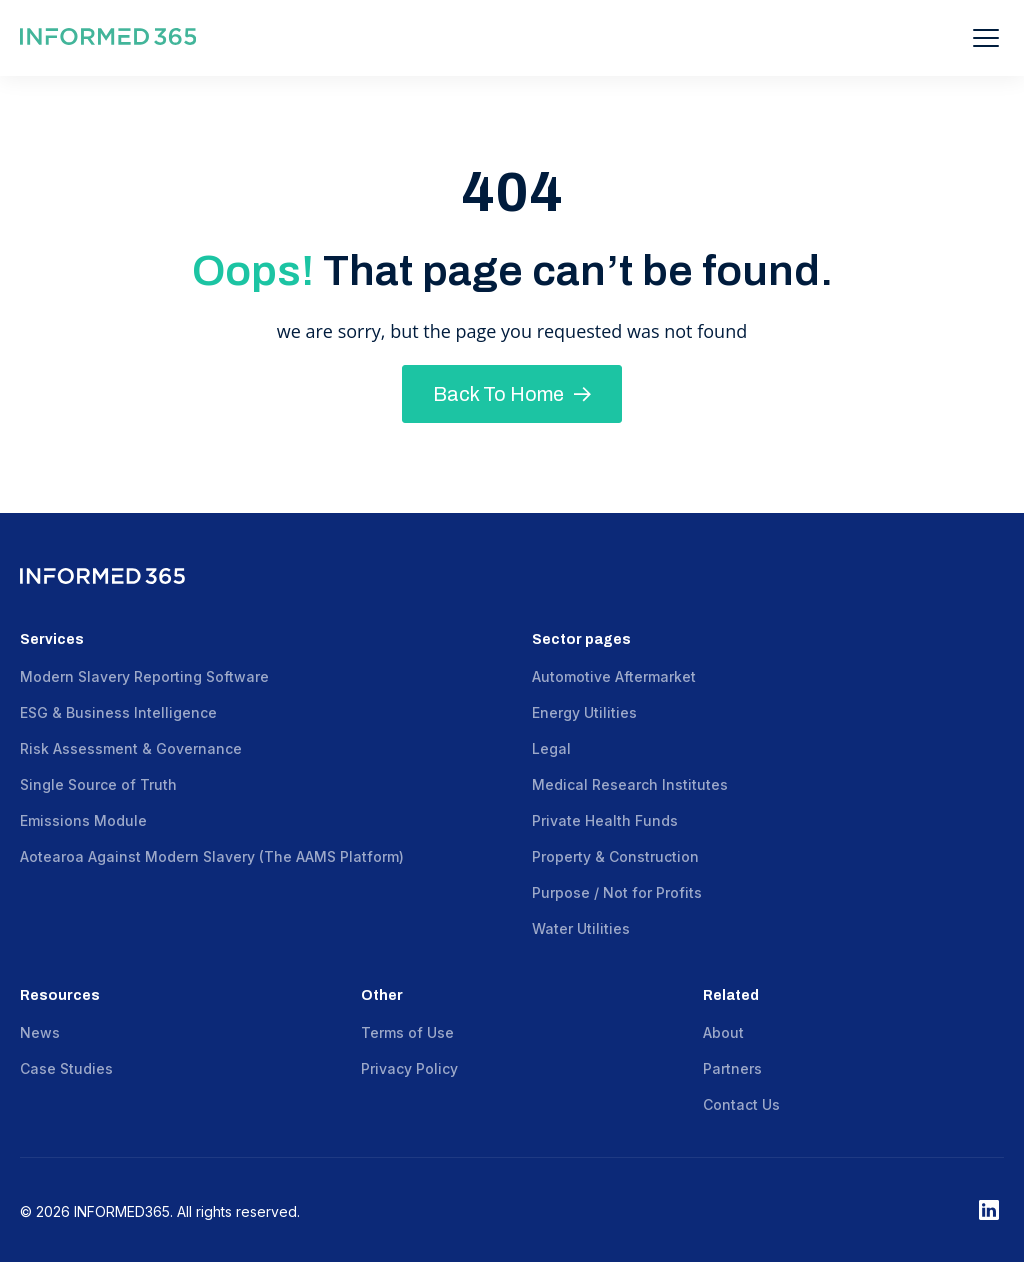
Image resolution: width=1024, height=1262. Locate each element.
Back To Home (512, 394)
